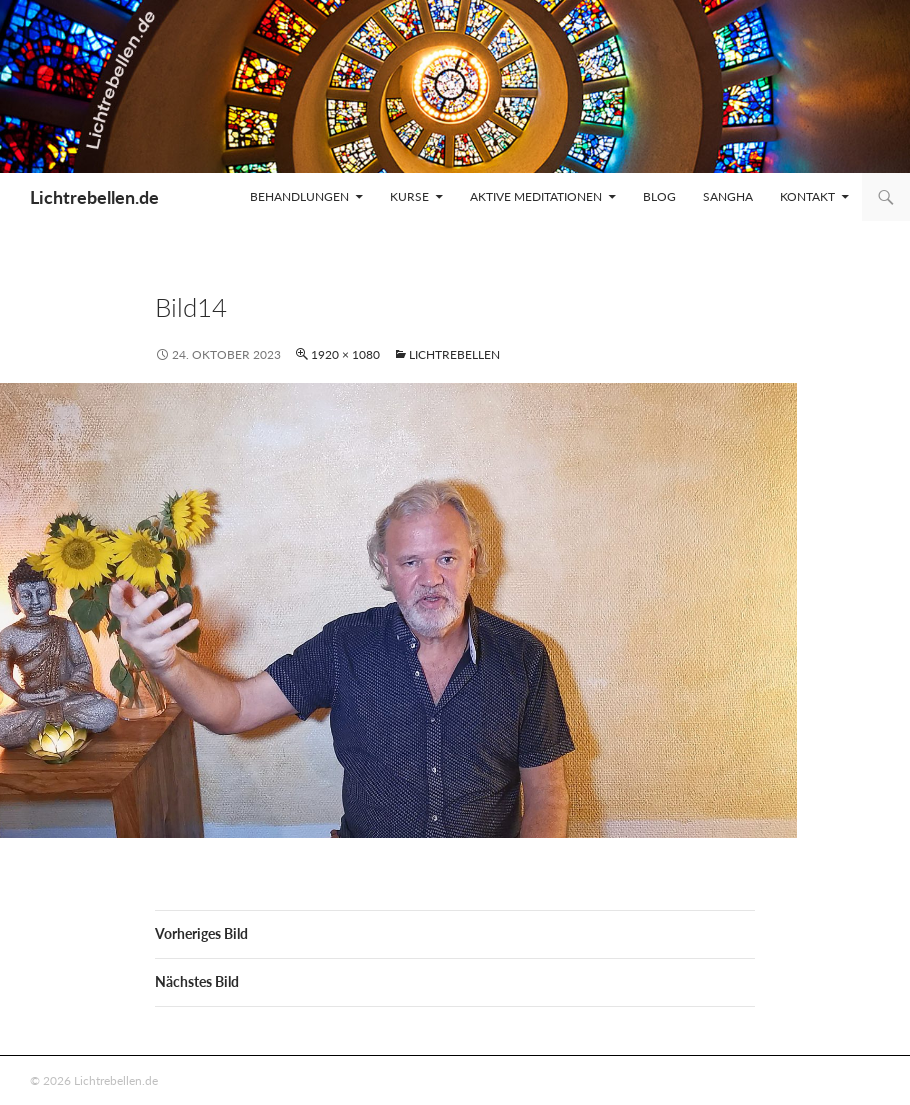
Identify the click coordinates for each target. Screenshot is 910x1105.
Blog (659, 196)
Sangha (728, 196)
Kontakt (807, 196)
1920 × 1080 (345, 354)
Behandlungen (299, 196)
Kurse (409, 196)
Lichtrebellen (454, 354)
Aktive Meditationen (536, 196)
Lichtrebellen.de (94, 197)
